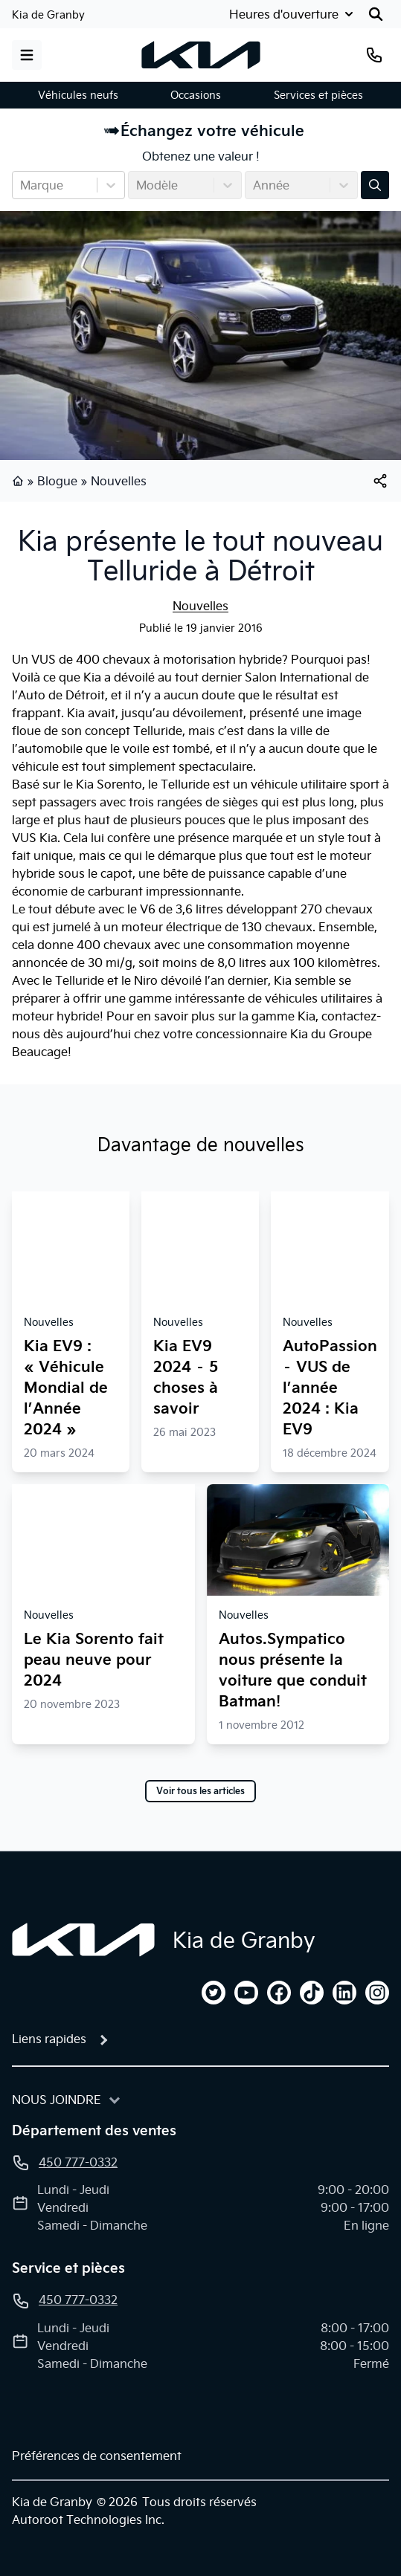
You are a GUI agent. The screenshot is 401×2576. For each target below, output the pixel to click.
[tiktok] (312, 1992)
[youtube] (246, 1992)
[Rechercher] (375, 14)
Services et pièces (318, 95)
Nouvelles (119, 481)
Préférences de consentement (97, 2455)
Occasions (195, 95)
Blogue (57, 481)
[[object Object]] (380, 481)
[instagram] (377, 1992)
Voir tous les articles (200, 1791)
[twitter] (213, 1992)
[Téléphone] (374, 55)
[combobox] (21, 185)
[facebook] (279, 1992)
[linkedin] (344, 1992)
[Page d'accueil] (83, 1940)
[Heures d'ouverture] (292, 14)
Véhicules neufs (78, 95)
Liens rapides (49, 2038)
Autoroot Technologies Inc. (88, 2519)
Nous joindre (56, 2099)
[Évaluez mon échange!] (375, 185)
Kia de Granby (48, 14)
